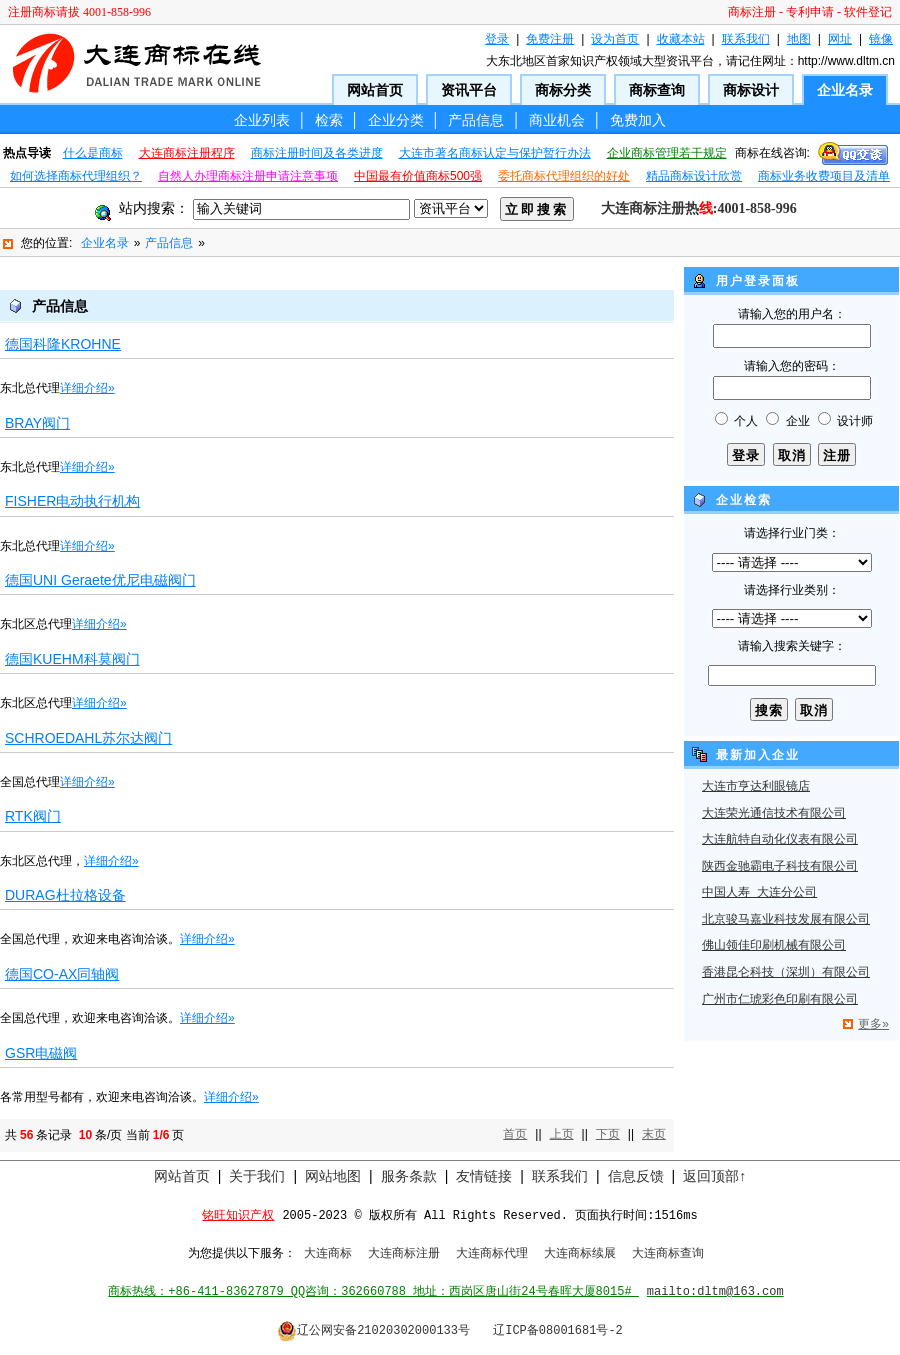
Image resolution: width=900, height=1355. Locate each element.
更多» (873, 1024)
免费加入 (638, 120)
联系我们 (746, 39)
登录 (497, 39)
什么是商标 (93, 153)
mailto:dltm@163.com (715, 1292)
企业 (798, 421)
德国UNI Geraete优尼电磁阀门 (100, 580)
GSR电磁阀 (41, 1053)
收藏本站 (681, 39)
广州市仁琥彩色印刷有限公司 (780, 1000)
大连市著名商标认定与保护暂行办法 (495, 153)
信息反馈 (636, 1176)
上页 (562, 1134)
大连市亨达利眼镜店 (756, 787)
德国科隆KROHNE (63, 344)
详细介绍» (87, 388)
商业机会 (557, 120)
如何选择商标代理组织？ (76, 176)
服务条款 (409, 1176)
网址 (840, 39)
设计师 (855, 421)
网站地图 (333, 1176)
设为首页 (615, 39)
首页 (515, 1134)
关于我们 (257, 1176)
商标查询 (657, 90)
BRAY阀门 (37, 423)
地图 (799, 39)
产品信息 (476, 120)
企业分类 (396, 120)
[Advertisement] (337, 274)
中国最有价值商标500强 (418, 176)
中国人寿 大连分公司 (759, 893)
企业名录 (845, 90)
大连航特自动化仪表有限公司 (780, 840)
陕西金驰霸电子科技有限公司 (780, 867)
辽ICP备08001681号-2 (558, 1331)
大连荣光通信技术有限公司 (774, 814)
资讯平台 (469, 90)
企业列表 (262, 120)
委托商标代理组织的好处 (564, 176)
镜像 (881, 39)
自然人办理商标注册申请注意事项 (248, 176)
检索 (329, 120)
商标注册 (752, 12)
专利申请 (810, 12)
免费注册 (550, 39)
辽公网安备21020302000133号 (373, 1331)
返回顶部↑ (714, 1176)
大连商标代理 (492, 1254)
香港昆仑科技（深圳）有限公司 (786, 973)
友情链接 (484, 1176)
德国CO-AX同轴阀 (62, 974)
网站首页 (375, 90)
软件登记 (868, 12)
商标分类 (563, 90)
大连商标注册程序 (187, 153)
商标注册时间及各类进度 (317, 153)
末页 (654, 1134)
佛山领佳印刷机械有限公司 (774, 946)
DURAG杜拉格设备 (65, 895)
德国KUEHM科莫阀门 (72, 659)
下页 (608, 1134)
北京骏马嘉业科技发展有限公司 (786, 920)
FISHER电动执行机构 (72, 501)
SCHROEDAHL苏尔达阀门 (88, 738)
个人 (746, 421)
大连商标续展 (580, 1254)
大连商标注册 (404, 1254)
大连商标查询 (668, 1254)
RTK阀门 (33, 816)
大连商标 (328, 1254)
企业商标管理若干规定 (667, 153)
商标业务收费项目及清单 (824, 176)
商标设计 (751, 90)
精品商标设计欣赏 (694, 176)
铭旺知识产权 (238, 1216)
